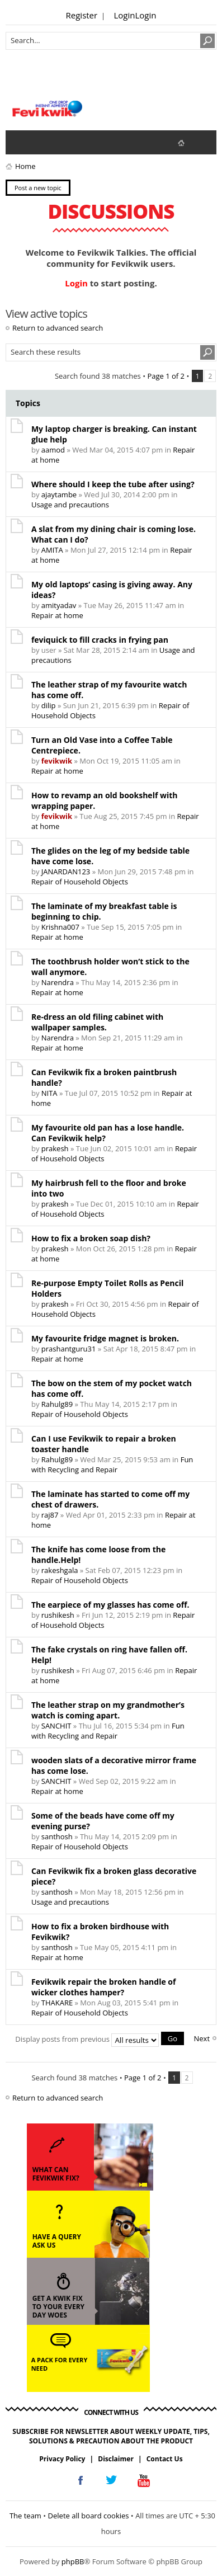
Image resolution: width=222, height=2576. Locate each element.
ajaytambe (59, 494)
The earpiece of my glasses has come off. (110, 1604)
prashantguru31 (68, 1349)
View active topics (42, 142)
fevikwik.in (190, 142)
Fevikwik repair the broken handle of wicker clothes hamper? (103, 1987)
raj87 (50, 1515)
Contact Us (165, 2459)
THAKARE (57, 2003)
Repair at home (57, 615)
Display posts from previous (99, 2039)
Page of (166, 376)
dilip (48, 705)
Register (82, 15)
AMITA (52, 550)
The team (25, 2516)
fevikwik (56, 761)
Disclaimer (116, 2459)
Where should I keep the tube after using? (113, 484)
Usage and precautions (70, 505)
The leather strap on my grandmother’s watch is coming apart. (108, 1710)
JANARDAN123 (65, 871)
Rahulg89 (57, 1404)
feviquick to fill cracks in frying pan (99, 639)
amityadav (59, 605)
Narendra (57, 982)
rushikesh (57, 1615)
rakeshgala (59, 1570)
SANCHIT (56, 1726)
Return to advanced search (57, 328)
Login (124, 15)
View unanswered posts (20, 142)
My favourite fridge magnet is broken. (105, 1338)
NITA (49, 1093)
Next (202, 2038)
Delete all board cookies (88, 2516)
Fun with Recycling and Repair (112, 1464)
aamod (53, 450)
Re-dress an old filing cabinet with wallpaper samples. (97, 1022)
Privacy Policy (62, 2459)
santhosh (57, 1836)
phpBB (73, 2561)
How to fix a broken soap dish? (90, 1238)
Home (25, 166)
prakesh (55, 1148)
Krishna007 (60, 927)
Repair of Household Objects (79, 882)
